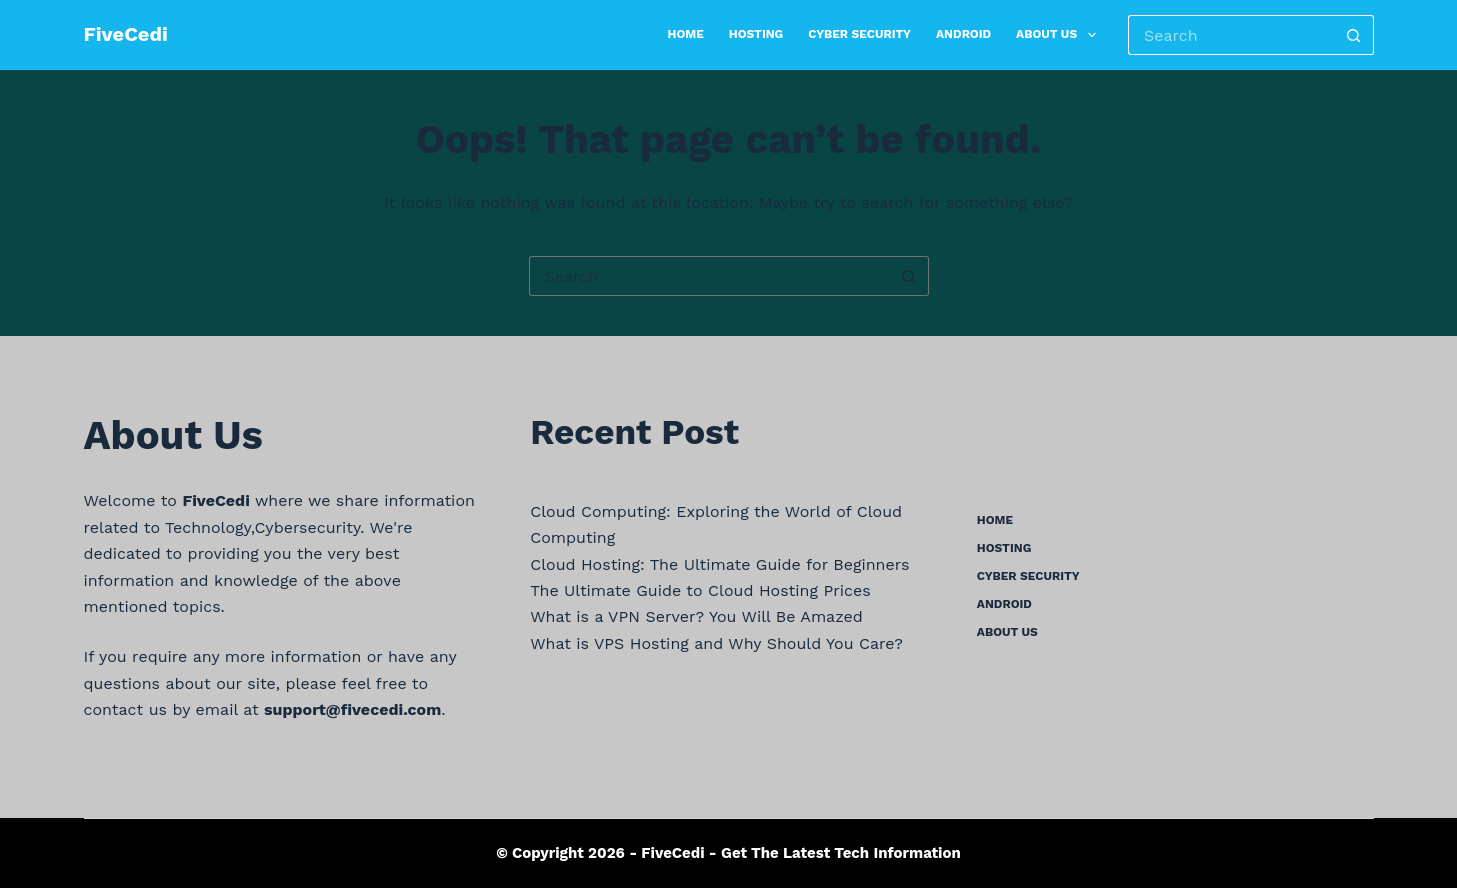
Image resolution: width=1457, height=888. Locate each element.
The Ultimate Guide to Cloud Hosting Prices (700, 590)
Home (686, 34)
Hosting (756, 34)
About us (1059, 35)
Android (963, 34)
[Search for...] (1230, 35)
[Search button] (1354, 35)
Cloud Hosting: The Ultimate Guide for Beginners (719, 564)
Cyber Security (859, 34)
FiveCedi (126, 34)
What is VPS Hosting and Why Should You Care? (716, 643)
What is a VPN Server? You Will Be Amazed (696, 616)
